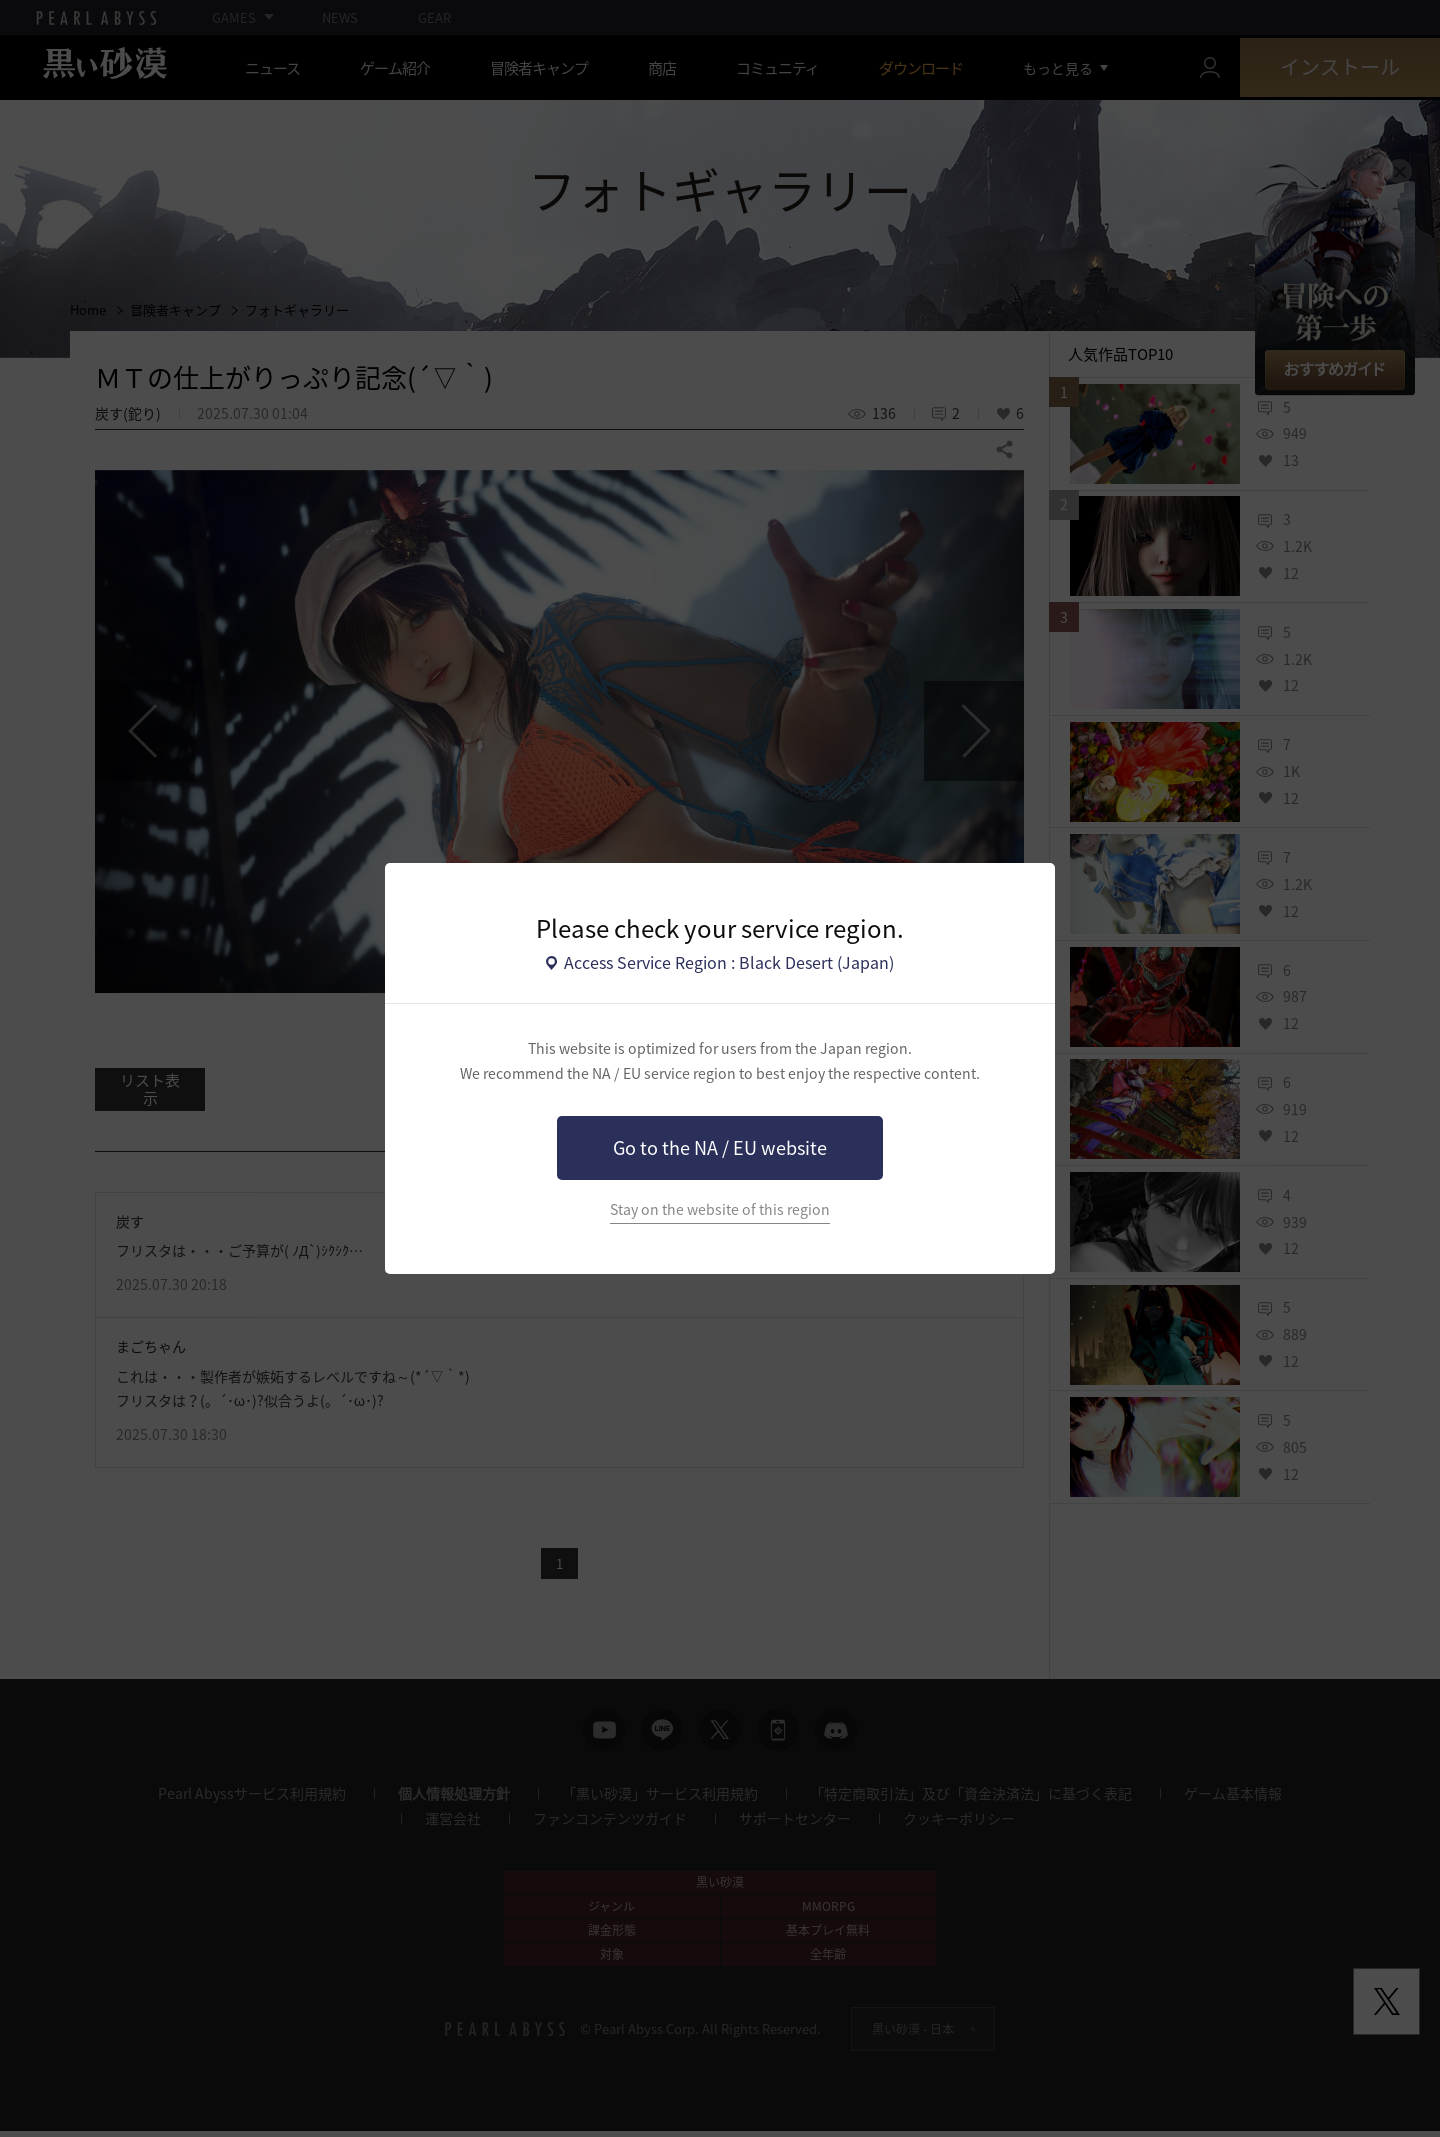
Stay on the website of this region (720, 1209)
